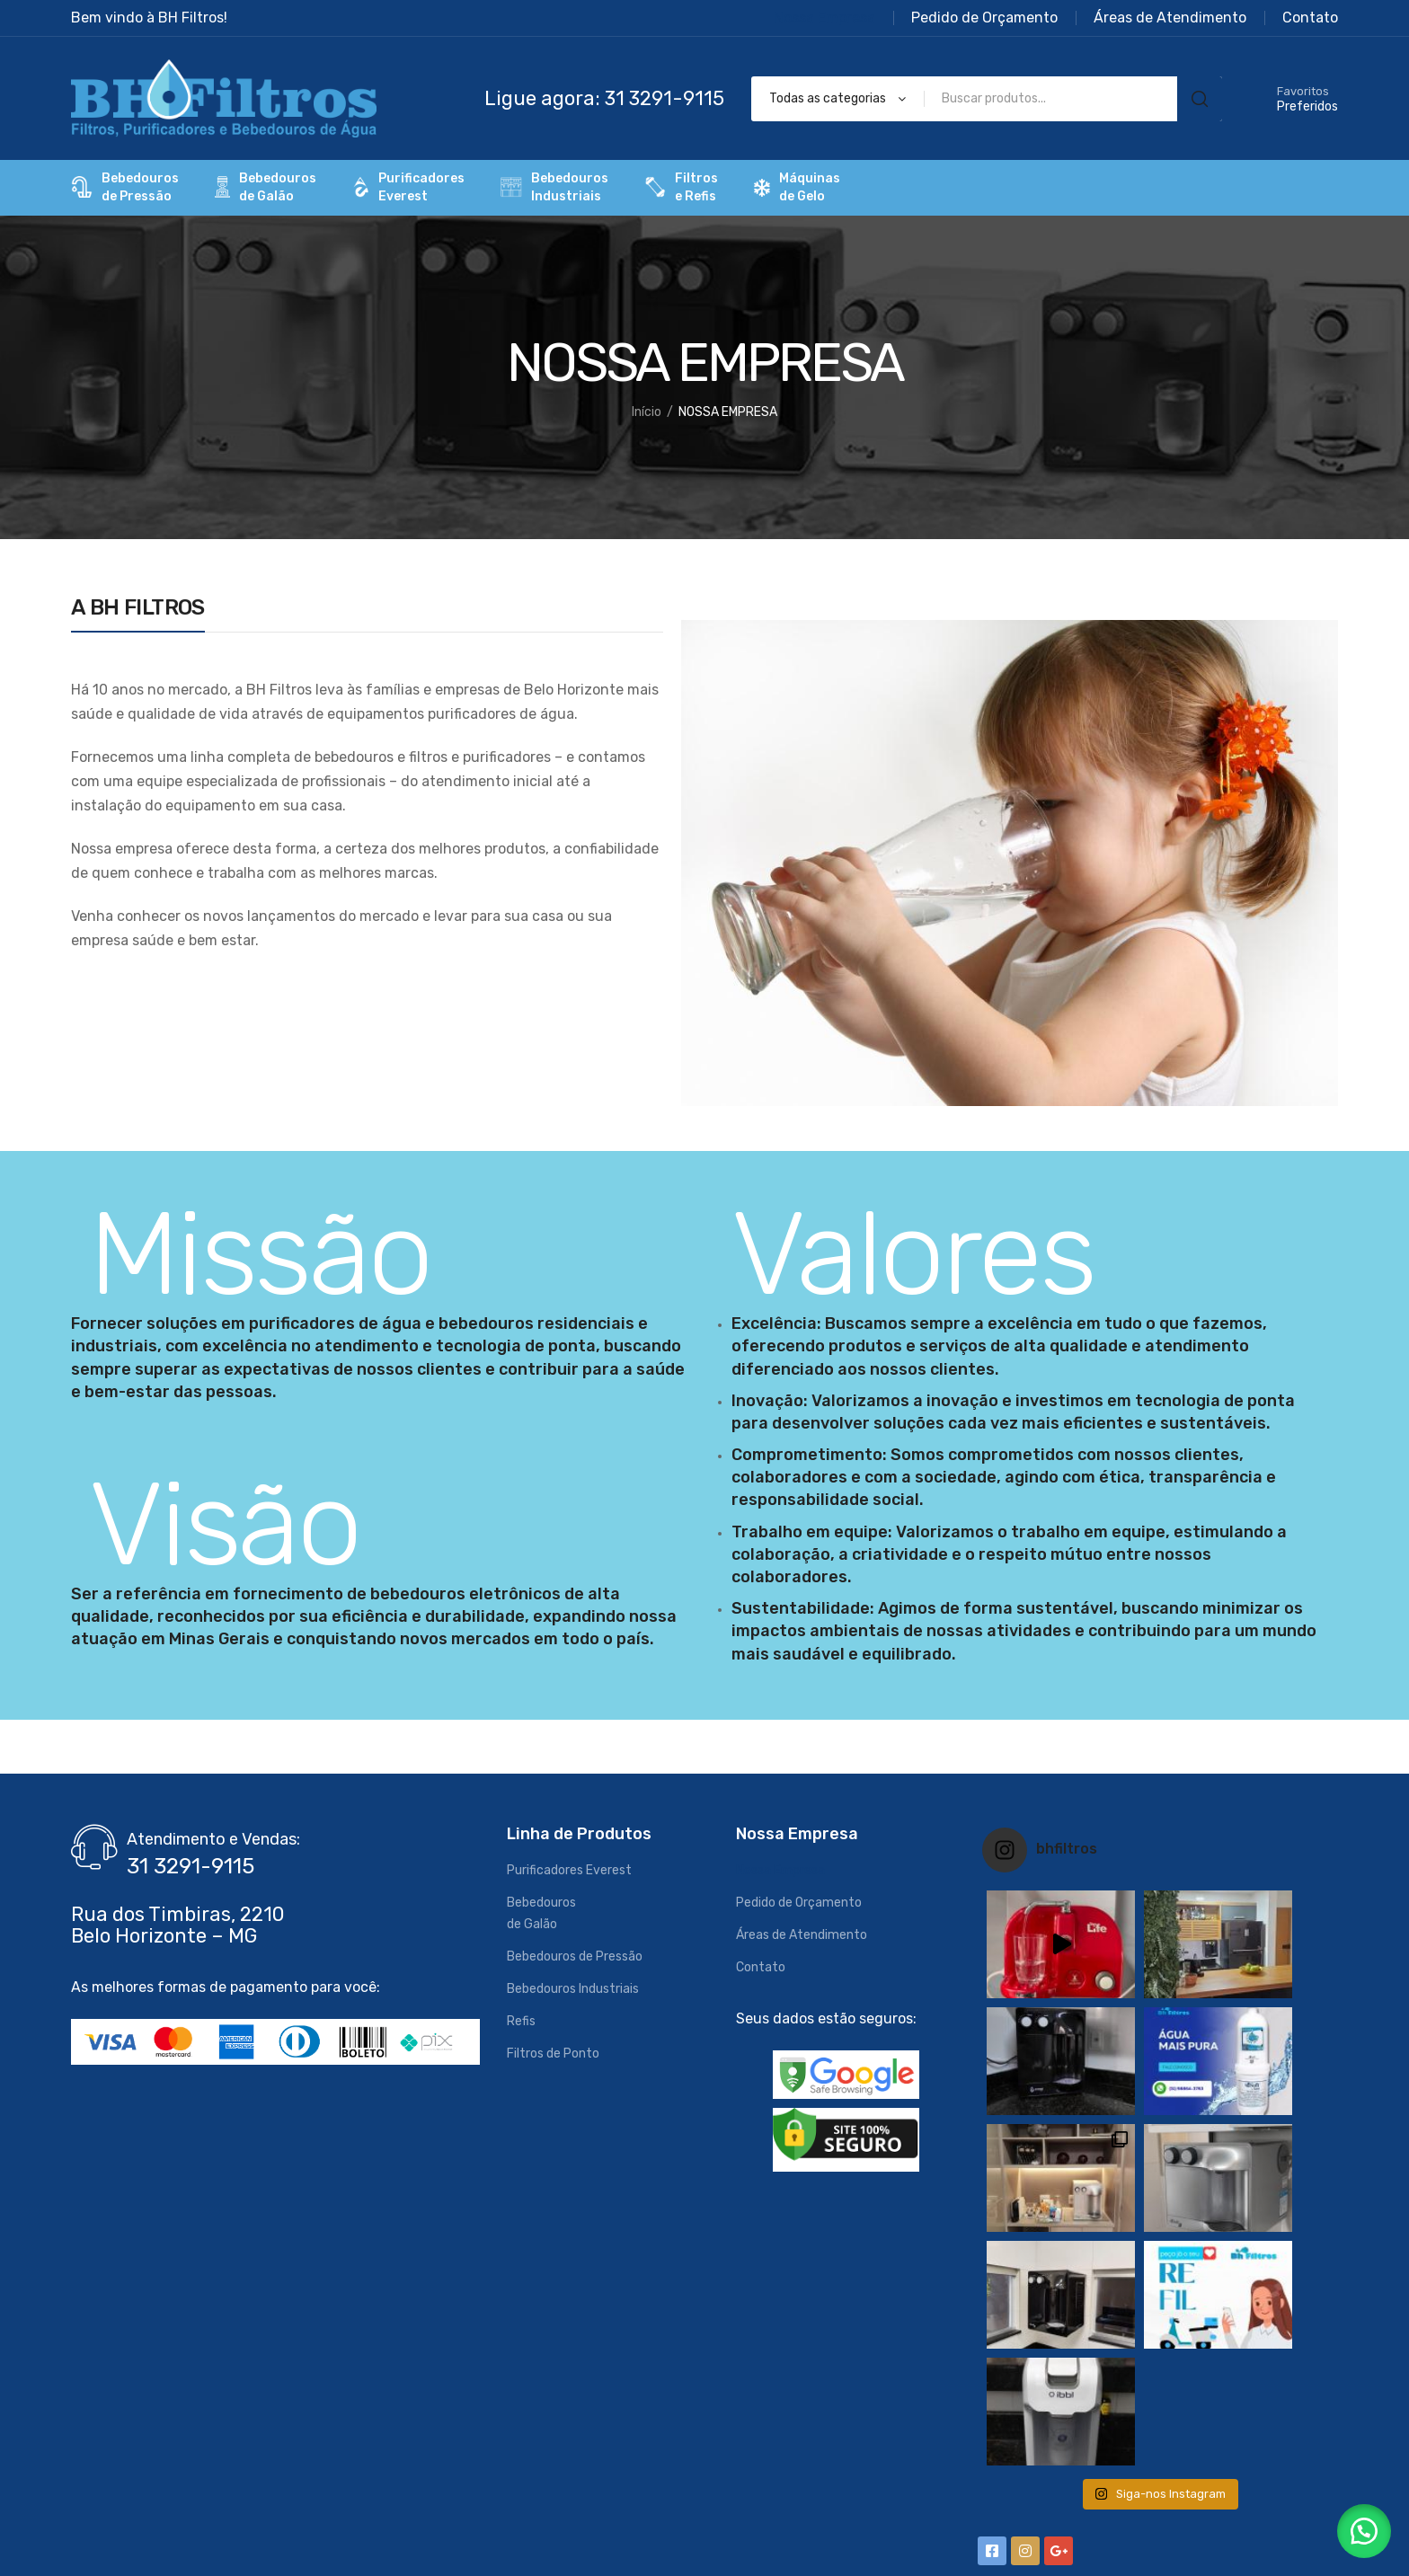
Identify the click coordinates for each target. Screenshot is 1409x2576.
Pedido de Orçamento (799, 1902)
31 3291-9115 (190, 1866)
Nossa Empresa (780, 1870)
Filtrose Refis (681, 187)
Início (646, 412)
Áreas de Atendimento (801, 1935)
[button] (1364, 2531)
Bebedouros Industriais (573, 1988)
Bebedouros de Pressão (574, 1956)
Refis (521, 2021)
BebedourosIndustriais (554, 187)
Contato (760, 1967)
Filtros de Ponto (553, 2053)
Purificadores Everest (569, 1870)
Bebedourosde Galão (265, 187)
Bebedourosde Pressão (125, 187)
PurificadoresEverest (408, 187)
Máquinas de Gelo (797, 187)
